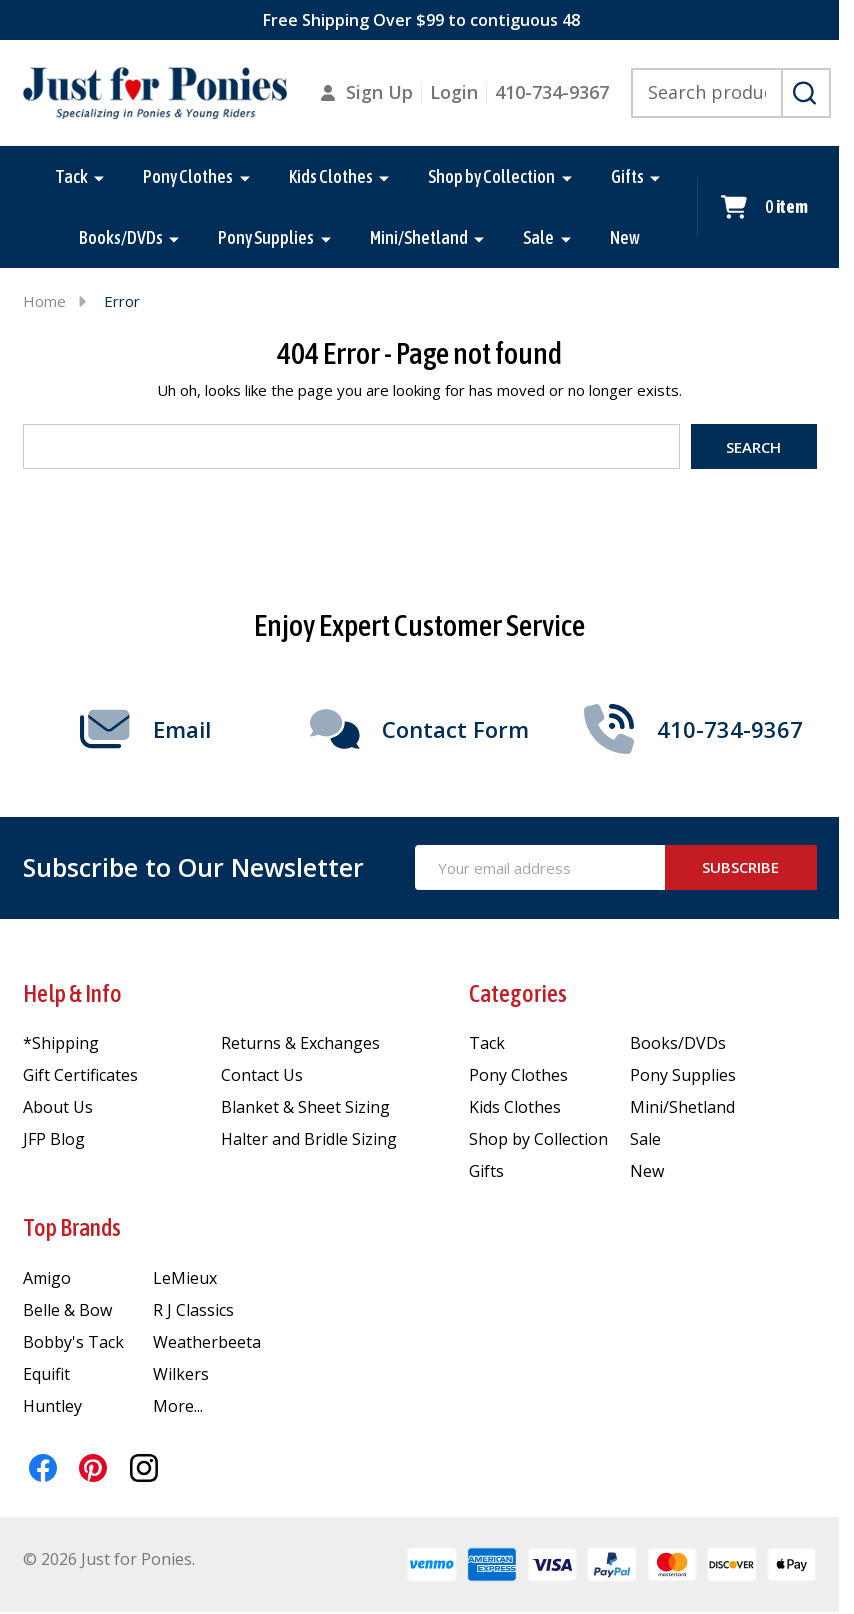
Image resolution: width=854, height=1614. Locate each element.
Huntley (52, 1406)
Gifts (627, 176)
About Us (58, 1107)
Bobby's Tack (73, 1342)
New (625, 237)
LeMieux (185, 1278)
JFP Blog (54, 1139)
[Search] (806, 93)
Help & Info (72, 993)
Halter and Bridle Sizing (309, 1139)
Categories (518, 993)
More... (178, 1406)
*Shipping (61, 1043)
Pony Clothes (188, 176)
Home (44, 301)
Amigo (47, 1278)
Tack (71, 176)
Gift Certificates (80, 1075)
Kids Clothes (331, 176)
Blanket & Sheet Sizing (305, 1107)
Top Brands (72, 1227)
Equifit (46, 1374)
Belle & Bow (67, 1310)
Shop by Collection (491, 176)
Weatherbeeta (207, 1342)
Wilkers (181, 1374)
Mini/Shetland (419, 237)
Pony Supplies (267, 237)
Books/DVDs (121, 237)
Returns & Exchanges (300, 1043)
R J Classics (193, 1310)
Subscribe (740, 867)
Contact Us (262, 1075)
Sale (539, 237)
